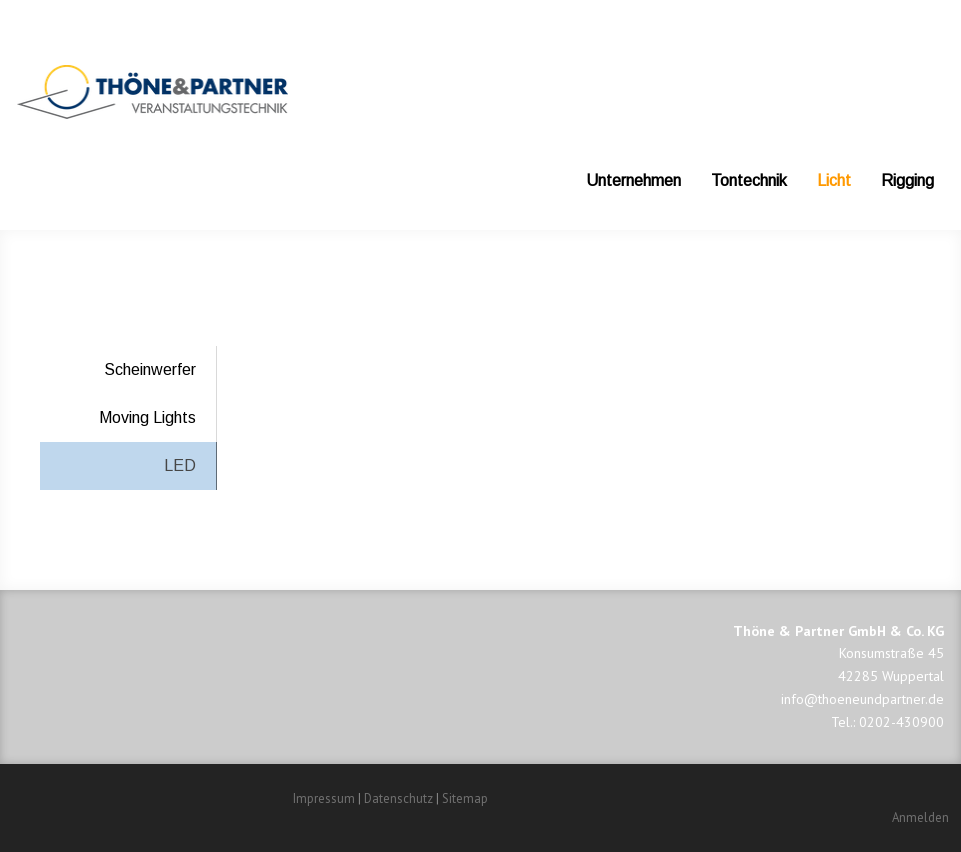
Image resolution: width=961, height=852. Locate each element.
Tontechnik (749, 180)
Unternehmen (633, 180)
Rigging (907, 180)
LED (180, 465)
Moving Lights (147, 417)
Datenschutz (398, 798)
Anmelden (920, 817)
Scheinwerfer (150, 369)
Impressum (324, 798)
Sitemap (465, 798)
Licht (834, 180)
